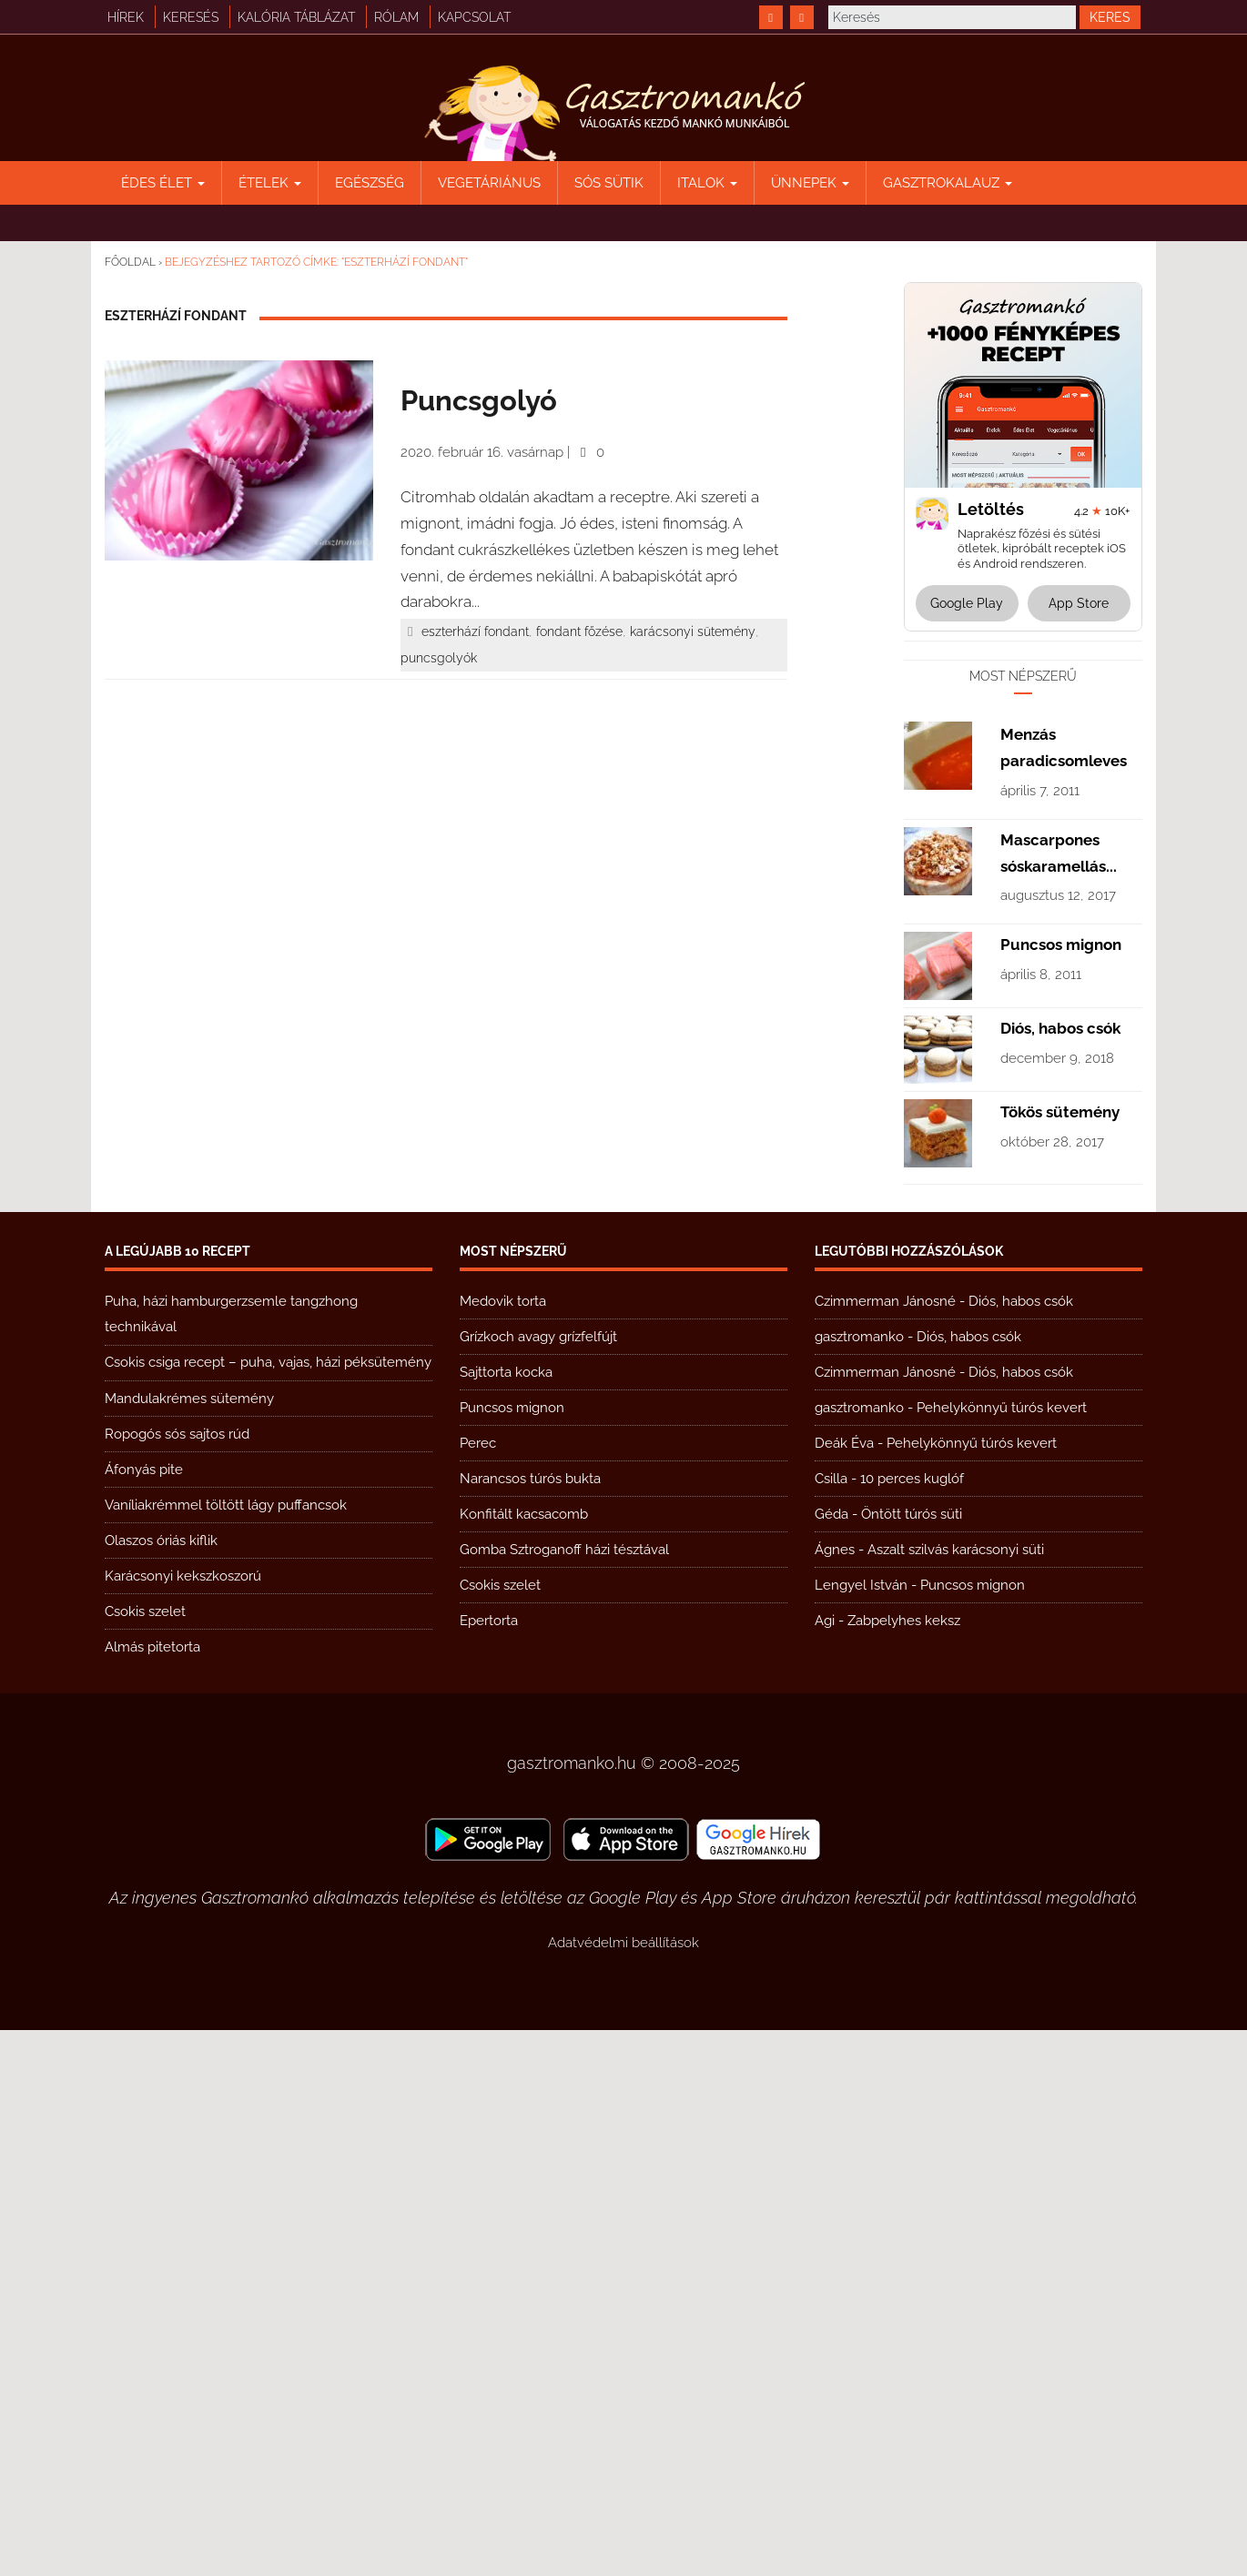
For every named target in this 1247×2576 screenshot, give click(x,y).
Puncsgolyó (478, 400)
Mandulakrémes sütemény (189, 1944)
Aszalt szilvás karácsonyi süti (955, 2095)
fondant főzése (579, 631)
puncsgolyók (438, 658)
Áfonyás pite (144, 2015)
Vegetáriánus (489, 183)
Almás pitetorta (152, 2193)
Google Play (966, 603)
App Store (1079, 603)
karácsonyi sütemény (692, 631)
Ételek (269, 183)
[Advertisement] (1023, 924)
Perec (478, 1989)
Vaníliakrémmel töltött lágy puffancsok (226, 2051)
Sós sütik (609, 183)
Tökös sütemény (1060, 1658)
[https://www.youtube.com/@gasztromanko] (802, 17)
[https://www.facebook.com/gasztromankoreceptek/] (771, 17)
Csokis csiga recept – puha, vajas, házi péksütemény (268, 1908)
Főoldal (130, 262)
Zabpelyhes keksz (903, 2166)
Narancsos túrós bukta (530, 2024)
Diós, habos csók (1060, 1574)
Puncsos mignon (1060, 1490)
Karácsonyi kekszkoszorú (183, 2122)
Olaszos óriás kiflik (161, 2086)
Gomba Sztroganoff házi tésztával (564, 2095)
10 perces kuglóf (912, 2024)
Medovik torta (503, 1847)
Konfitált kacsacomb (524, 2060)
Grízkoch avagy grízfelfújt (538, 1882)
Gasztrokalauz (947, 183)
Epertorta (489, 2166)
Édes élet (163, 183)
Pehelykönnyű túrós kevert (1002, 1953)
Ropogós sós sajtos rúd (177, 1980)
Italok (707, 183)
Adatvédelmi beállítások (623, 2488)
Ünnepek (810, 183)
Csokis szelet (145, 2157)
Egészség (369, 183)
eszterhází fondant (475, 631)
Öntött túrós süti (911, 2060)
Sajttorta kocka (506, 1918)
